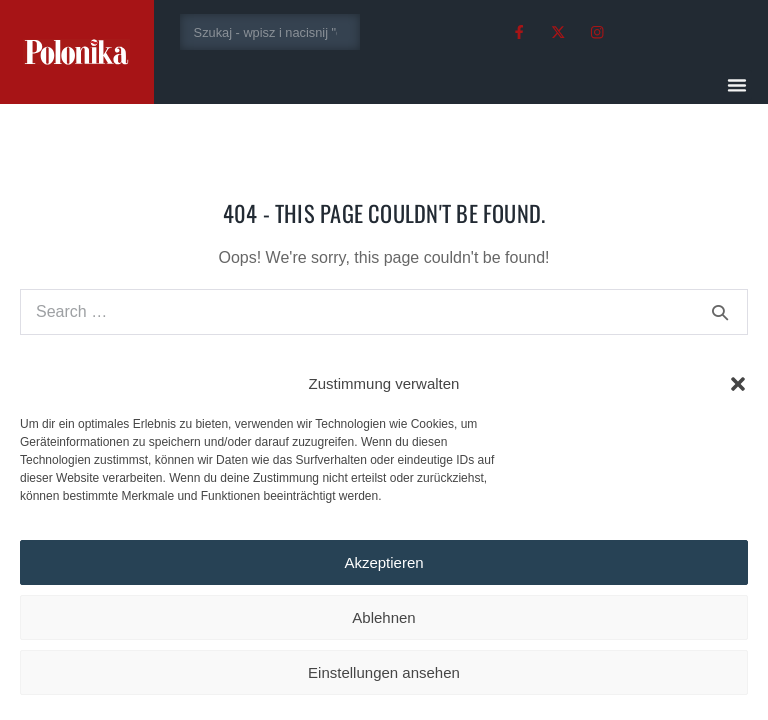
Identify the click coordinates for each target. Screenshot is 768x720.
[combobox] (270, 32)
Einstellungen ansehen (384, 672)
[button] (738, 384)
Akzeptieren (383, 562)
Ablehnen (383, 617)
